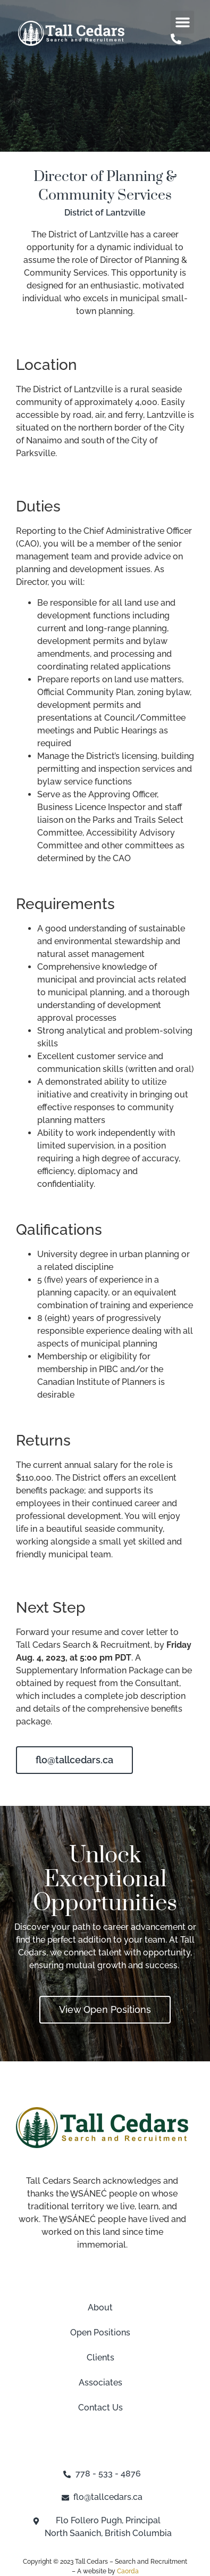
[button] (182, 22)
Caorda (128, 2571)
